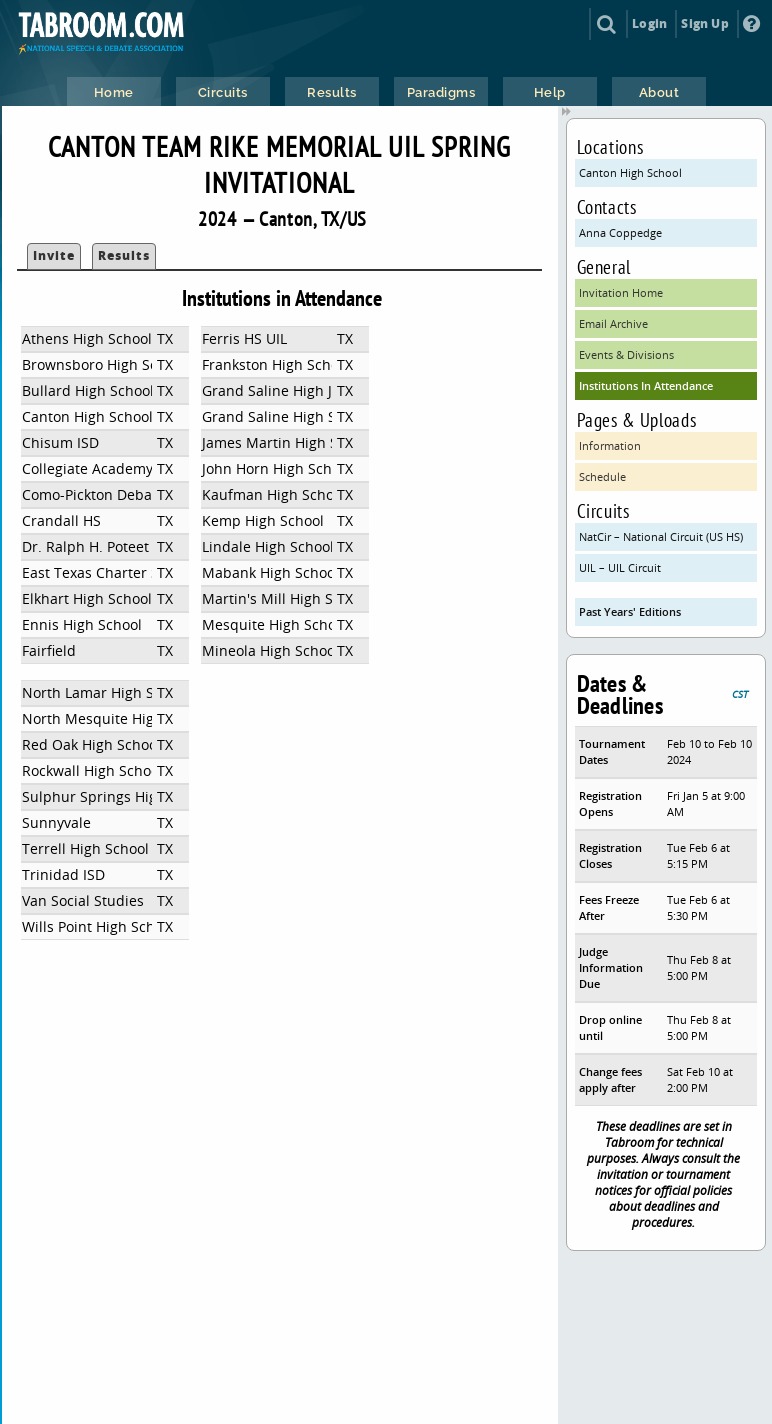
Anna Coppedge (620, 232)
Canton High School (630, 172)
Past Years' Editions (630, 611)
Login (649, 23)
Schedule (602, 476)
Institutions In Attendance (646, 385)
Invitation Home (621, 292)
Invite (54, 255)
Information (610, 445)
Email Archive (613, 323)
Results (124, 255)
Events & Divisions (626, 354)
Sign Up (704, 23)
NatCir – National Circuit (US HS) (661, 536)
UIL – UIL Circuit (620, 567)
